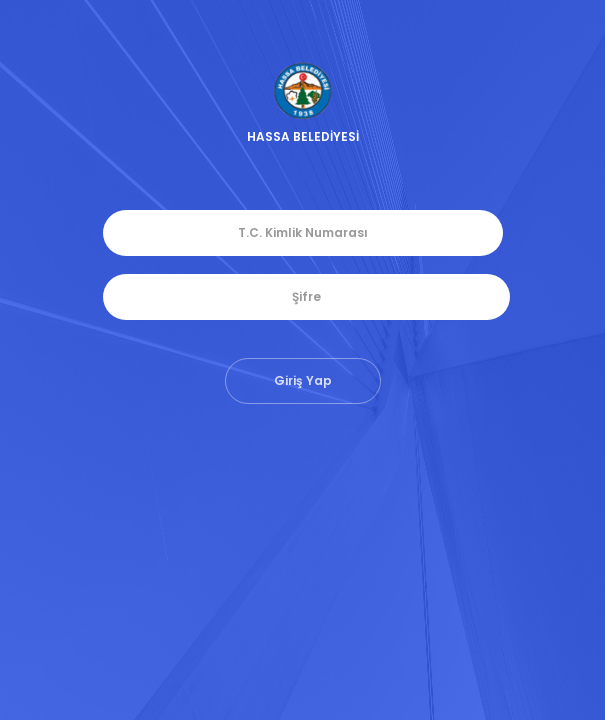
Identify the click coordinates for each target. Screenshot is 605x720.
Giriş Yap (303, 380)
